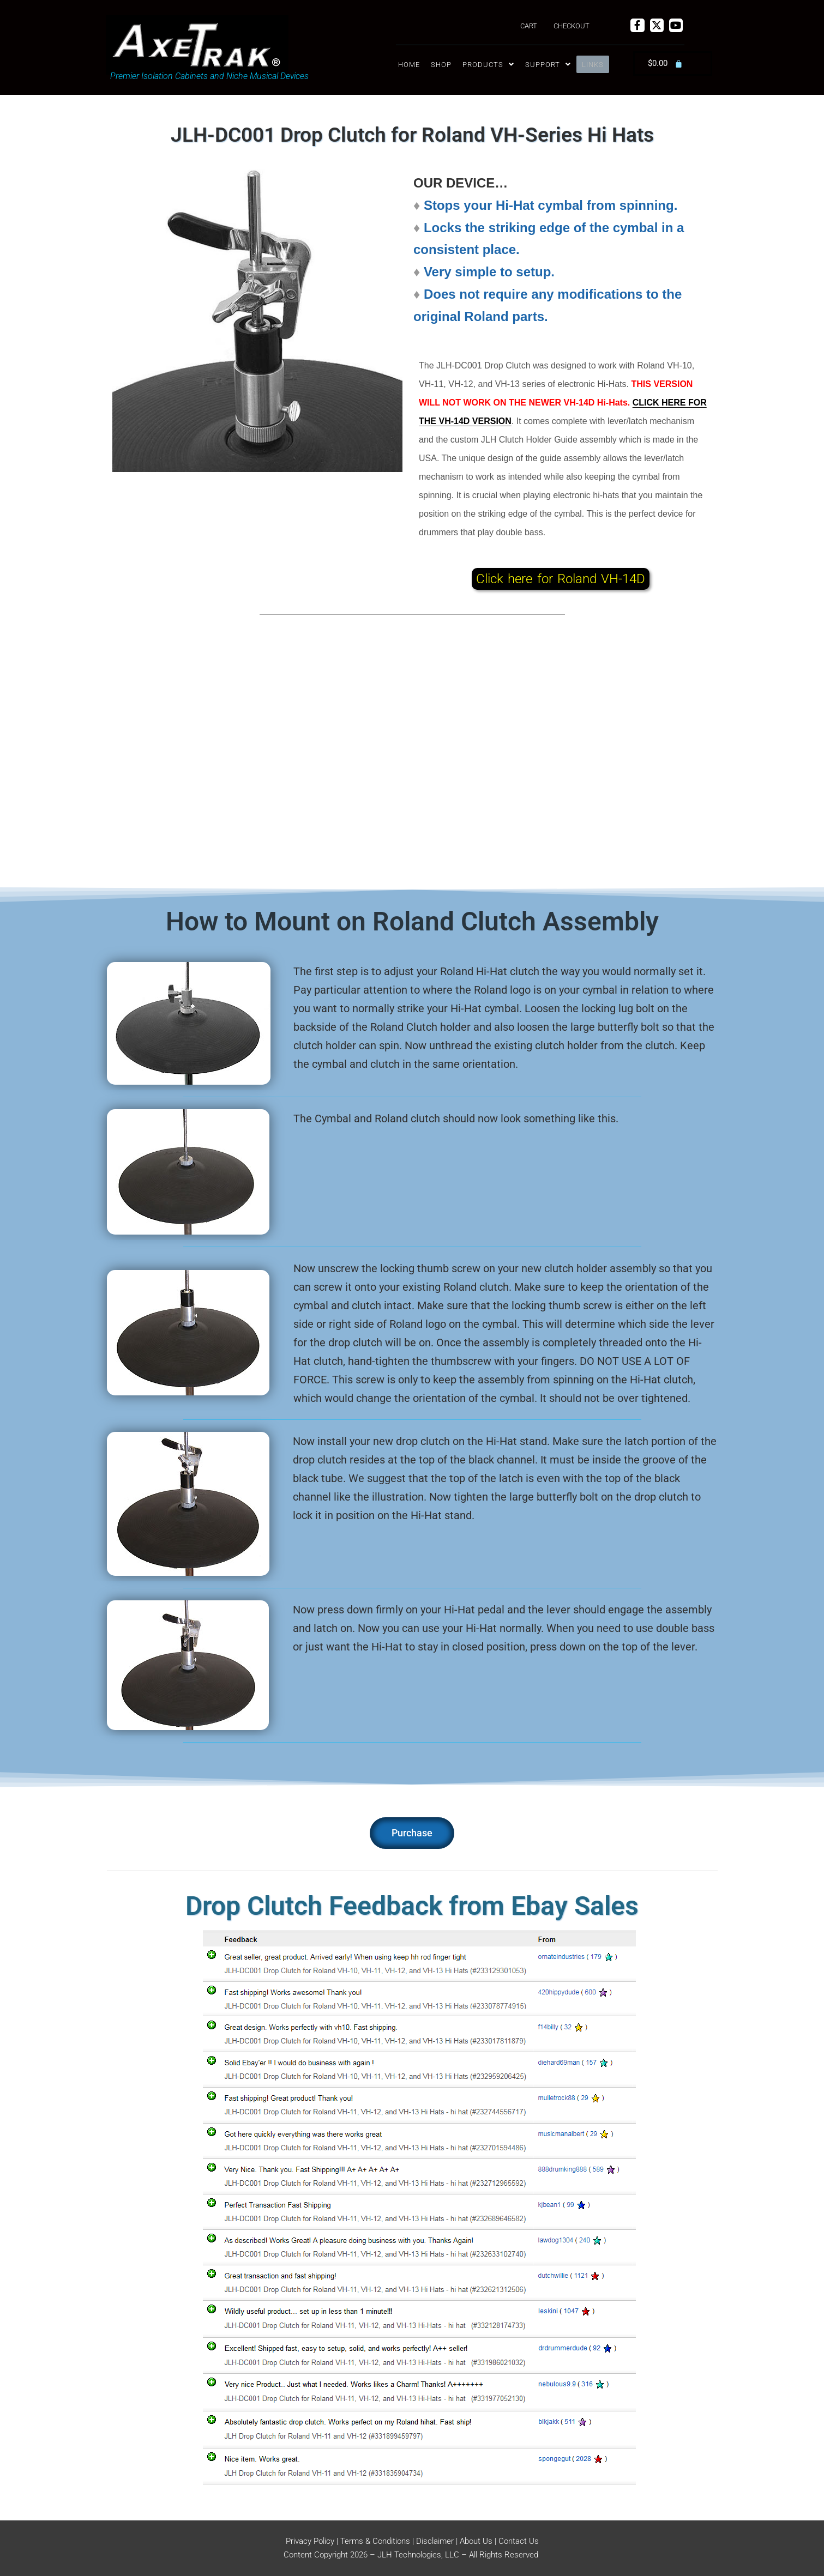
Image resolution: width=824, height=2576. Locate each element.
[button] (488, 65)
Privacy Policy (310, 2541)
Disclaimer (435, 2541)
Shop (441, 65)
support (548, 65)
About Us (476, 2541)
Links (593, 65)
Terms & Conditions (375, 2541)
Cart (528, 26)
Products (488, 65)
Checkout (572, 26)
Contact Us (518, 2541)
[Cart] (665, 63)
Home (409, 65)
